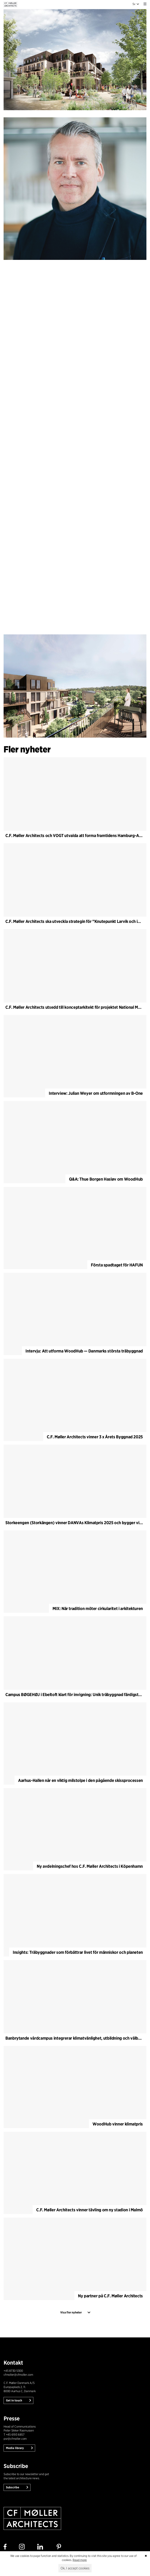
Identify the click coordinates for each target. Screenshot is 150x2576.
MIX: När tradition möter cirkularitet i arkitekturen (98, 1608)
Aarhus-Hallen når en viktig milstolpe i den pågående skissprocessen (80, 1780)
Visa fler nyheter (71, 2312)
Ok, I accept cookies (75, 2568)
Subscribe (13, 2487)
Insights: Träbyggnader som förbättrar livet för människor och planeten (78, 1952)
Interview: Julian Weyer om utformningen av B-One (96, 1093)
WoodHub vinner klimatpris (117, 2124)
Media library (15, 2448)
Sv (135, 4)
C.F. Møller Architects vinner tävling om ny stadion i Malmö (89, 2209)
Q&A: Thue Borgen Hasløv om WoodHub (106, 1179)
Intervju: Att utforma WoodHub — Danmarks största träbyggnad (84, 1351)
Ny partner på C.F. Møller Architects (110, 2295)
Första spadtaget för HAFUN (117, 1265)
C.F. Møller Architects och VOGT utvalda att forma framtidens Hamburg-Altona (76, 835)
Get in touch (14, 2400)
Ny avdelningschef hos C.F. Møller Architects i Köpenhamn (90, 1866)
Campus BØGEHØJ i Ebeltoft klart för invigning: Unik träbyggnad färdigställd (75, 1694)
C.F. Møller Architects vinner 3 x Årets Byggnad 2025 (95, 1436)
